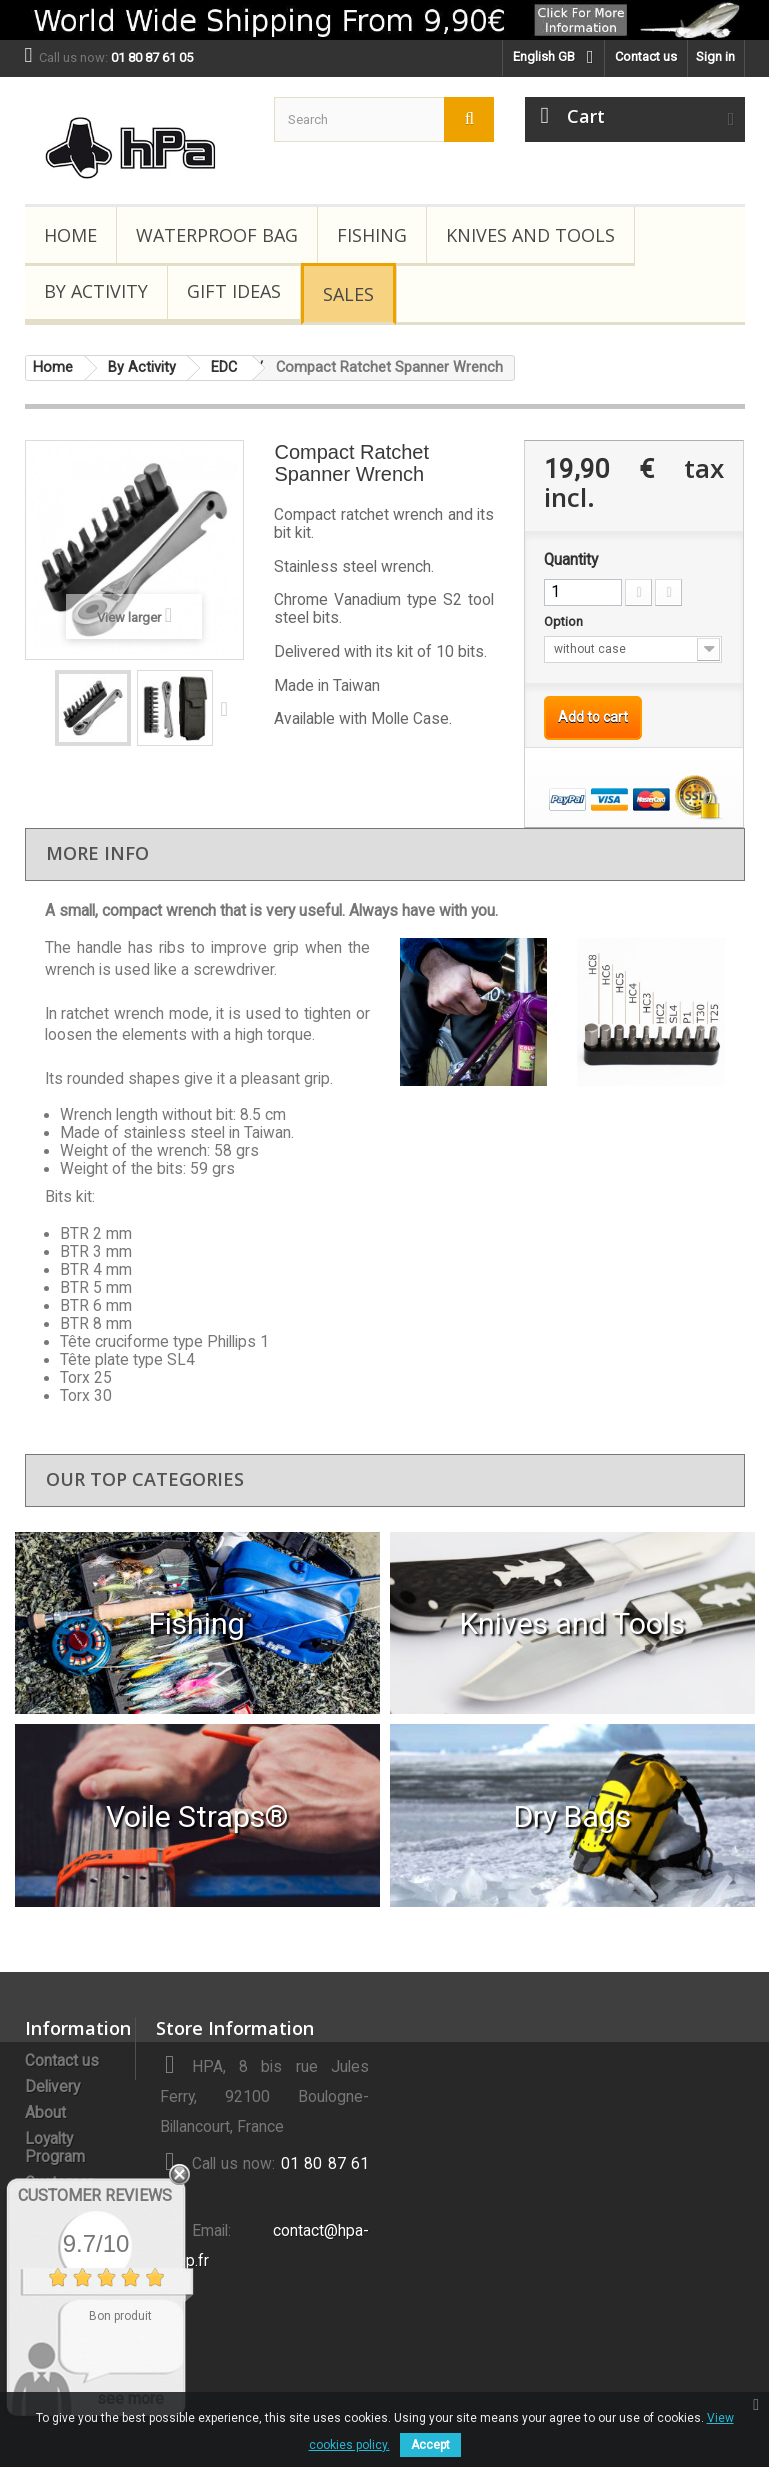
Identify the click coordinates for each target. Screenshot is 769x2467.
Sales (348, 294)
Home (70, 235)
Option (565, 621)
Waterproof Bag (217, 235)
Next (229, 708)
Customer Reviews (95, 2195)
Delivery (52, 2087)
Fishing (372, 235)
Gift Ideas (234, 291)
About (45, 2113)
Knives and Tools (530, 235)
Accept (430, 2445)
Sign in (715, 56)
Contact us (646, 56)
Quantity (571, 560)
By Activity (96, 291)
